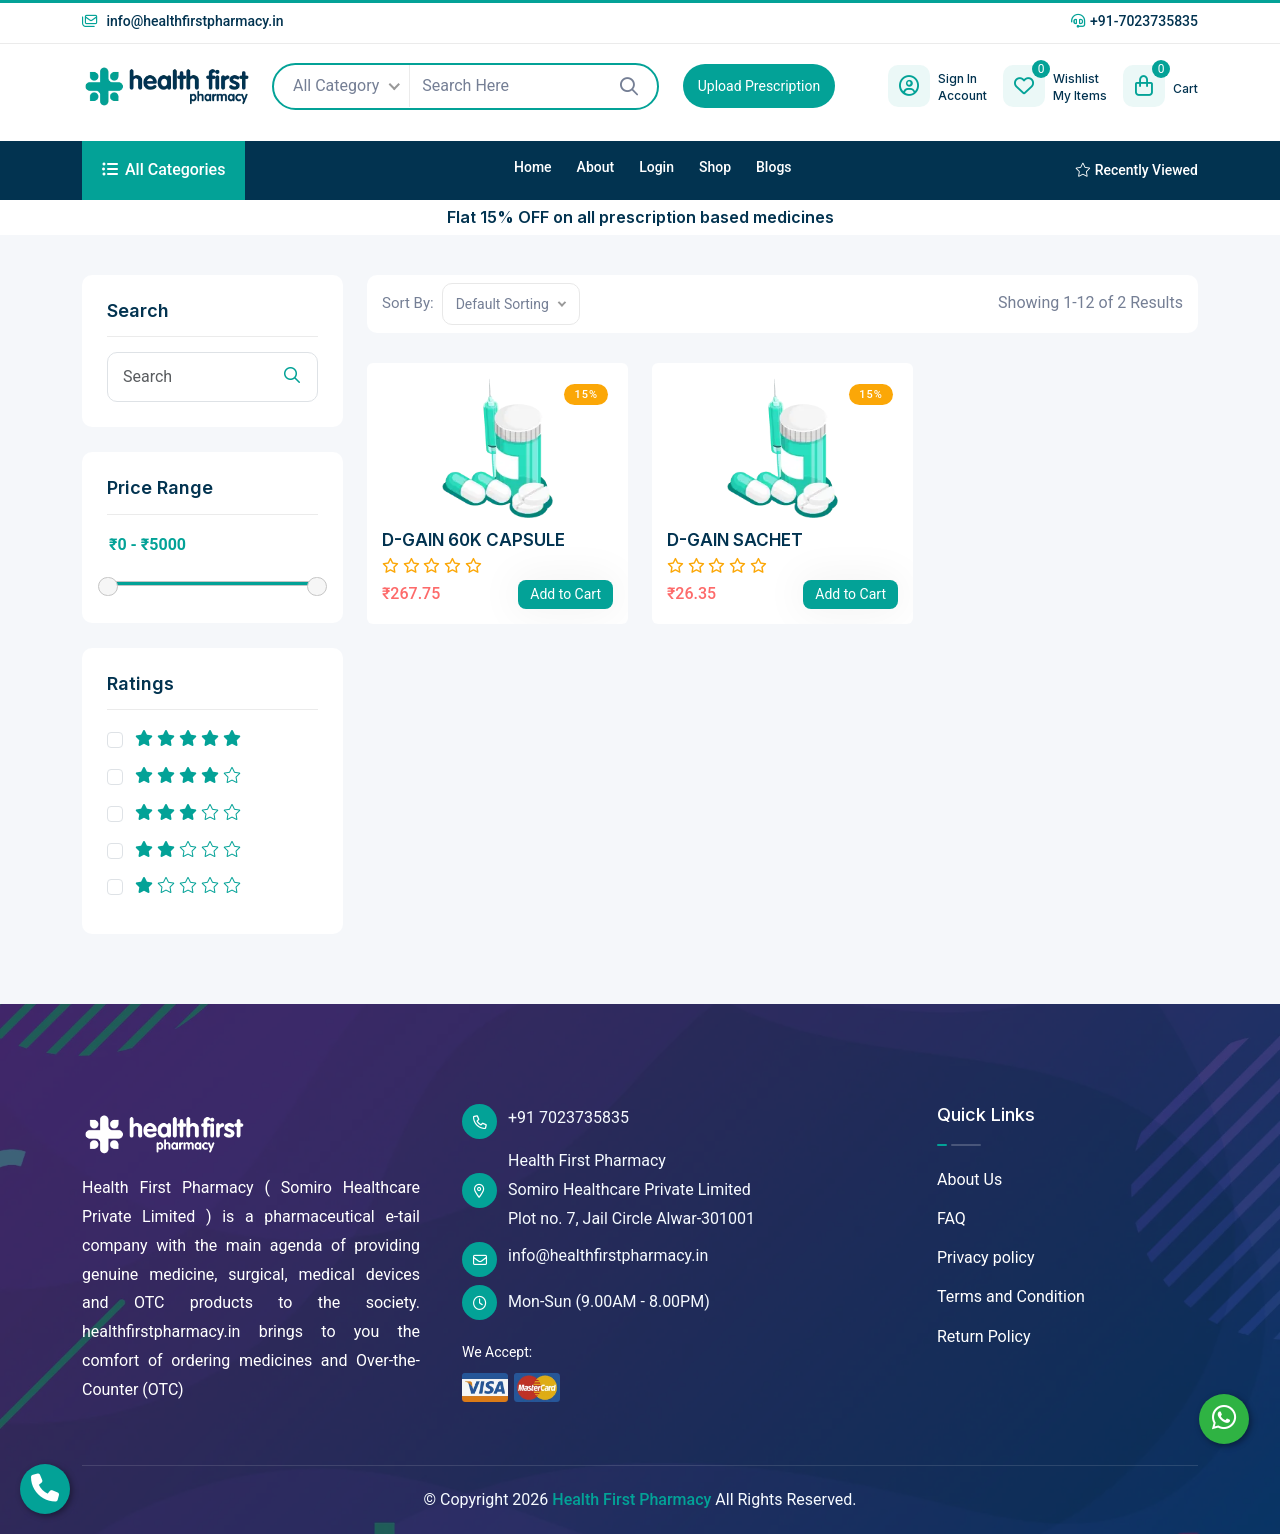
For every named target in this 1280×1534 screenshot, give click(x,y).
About (596, 167)
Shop (715, 167)
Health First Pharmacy (631, 1499)
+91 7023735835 (545, 1121)
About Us (969, 1179)
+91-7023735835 (1134, 21)
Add (565, 594)
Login (656, 167)
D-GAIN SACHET (735, 540)
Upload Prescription (759, 86)
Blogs (774, 167)
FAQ (951, 1218)
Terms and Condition (1011, 1296)
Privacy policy (986, 1257)
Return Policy (983, 1336)
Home (533, 167)
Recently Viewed (1136, 170)
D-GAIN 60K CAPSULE (473, 540)
